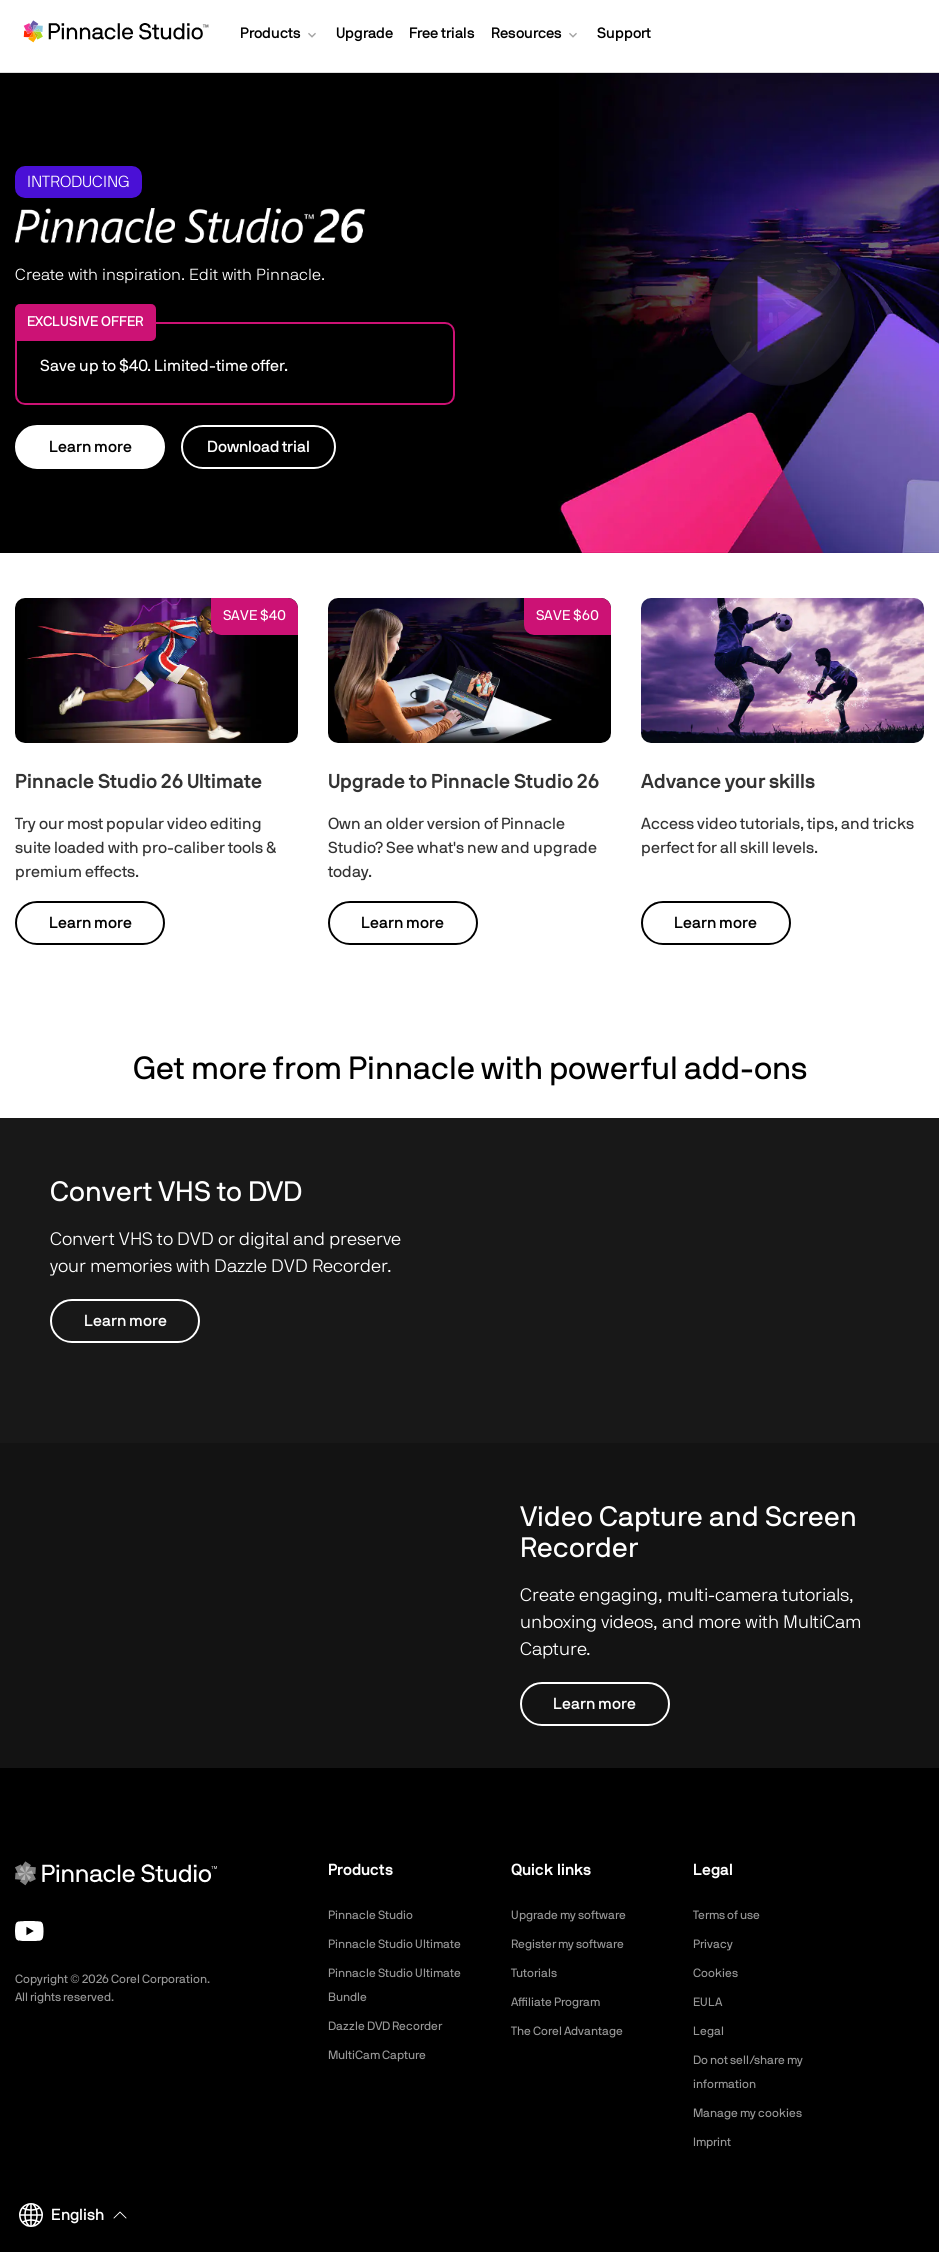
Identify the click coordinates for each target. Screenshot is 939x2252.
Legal (710, 2031)
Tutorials (537, 1973)
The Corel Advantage (576, 2031)
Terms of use (733, 1915)
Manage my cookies (756, 2113)
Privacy (716, 1944)
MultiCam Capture (385, 2079)
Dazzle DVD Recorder (396, 2050)
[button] (280, 36)
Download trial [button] (258, 447)
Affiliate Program (563, 2002)
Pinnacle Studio (376, 1915)
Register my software (578, 1944)
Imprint (715, 2142)
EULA (710, 2002)
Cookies (718, 1973)
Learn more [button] (90, 447)
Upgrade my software (578, 1915)
